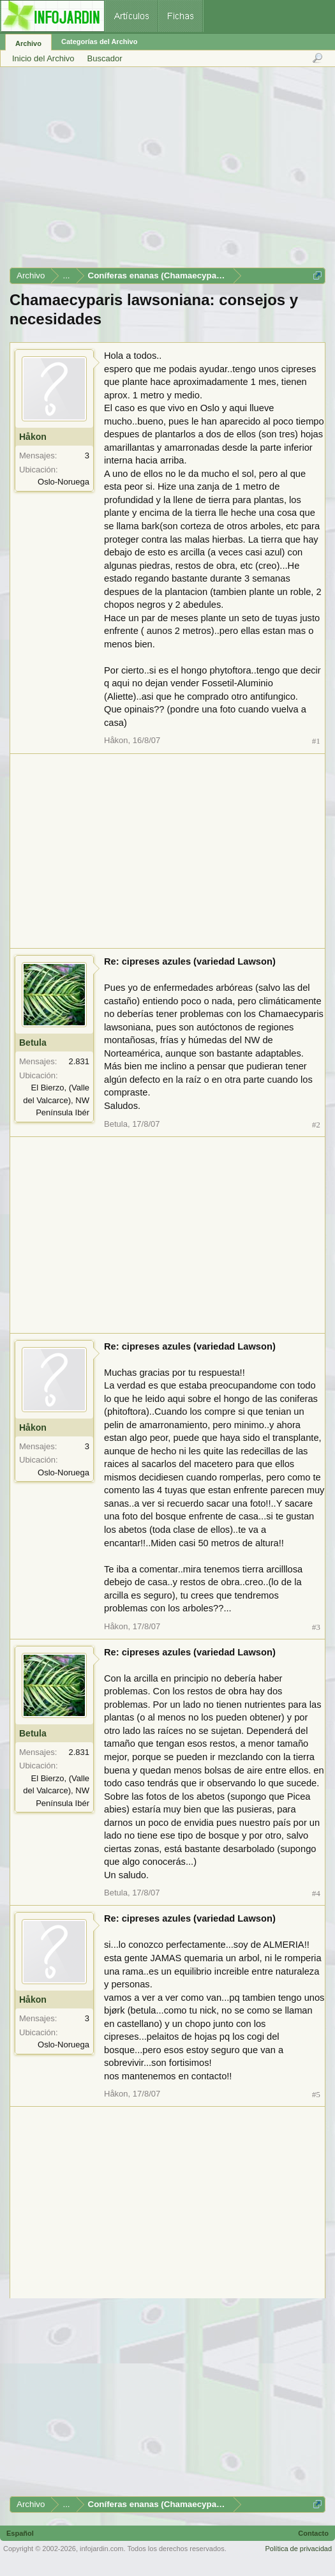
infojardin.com (101, 2548)
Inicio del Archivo (43, 58)
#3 (316, 1627)
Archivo (28, 43)
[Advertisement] (167, 171)
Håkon (33, 437)
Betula (33, 1042)
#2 (316, 1124)
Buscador (105, 58)
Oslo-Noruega (63, 481)
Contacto (313, 2533)
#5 (316, 2094)
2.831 (78, 1061)
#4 (316, 1893)
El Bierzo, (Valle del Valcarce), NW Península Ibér (56, 1100)
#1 (316, 741)
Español (20, 2533)
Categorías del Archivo (99, 41)
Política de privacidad (298, 2548)
